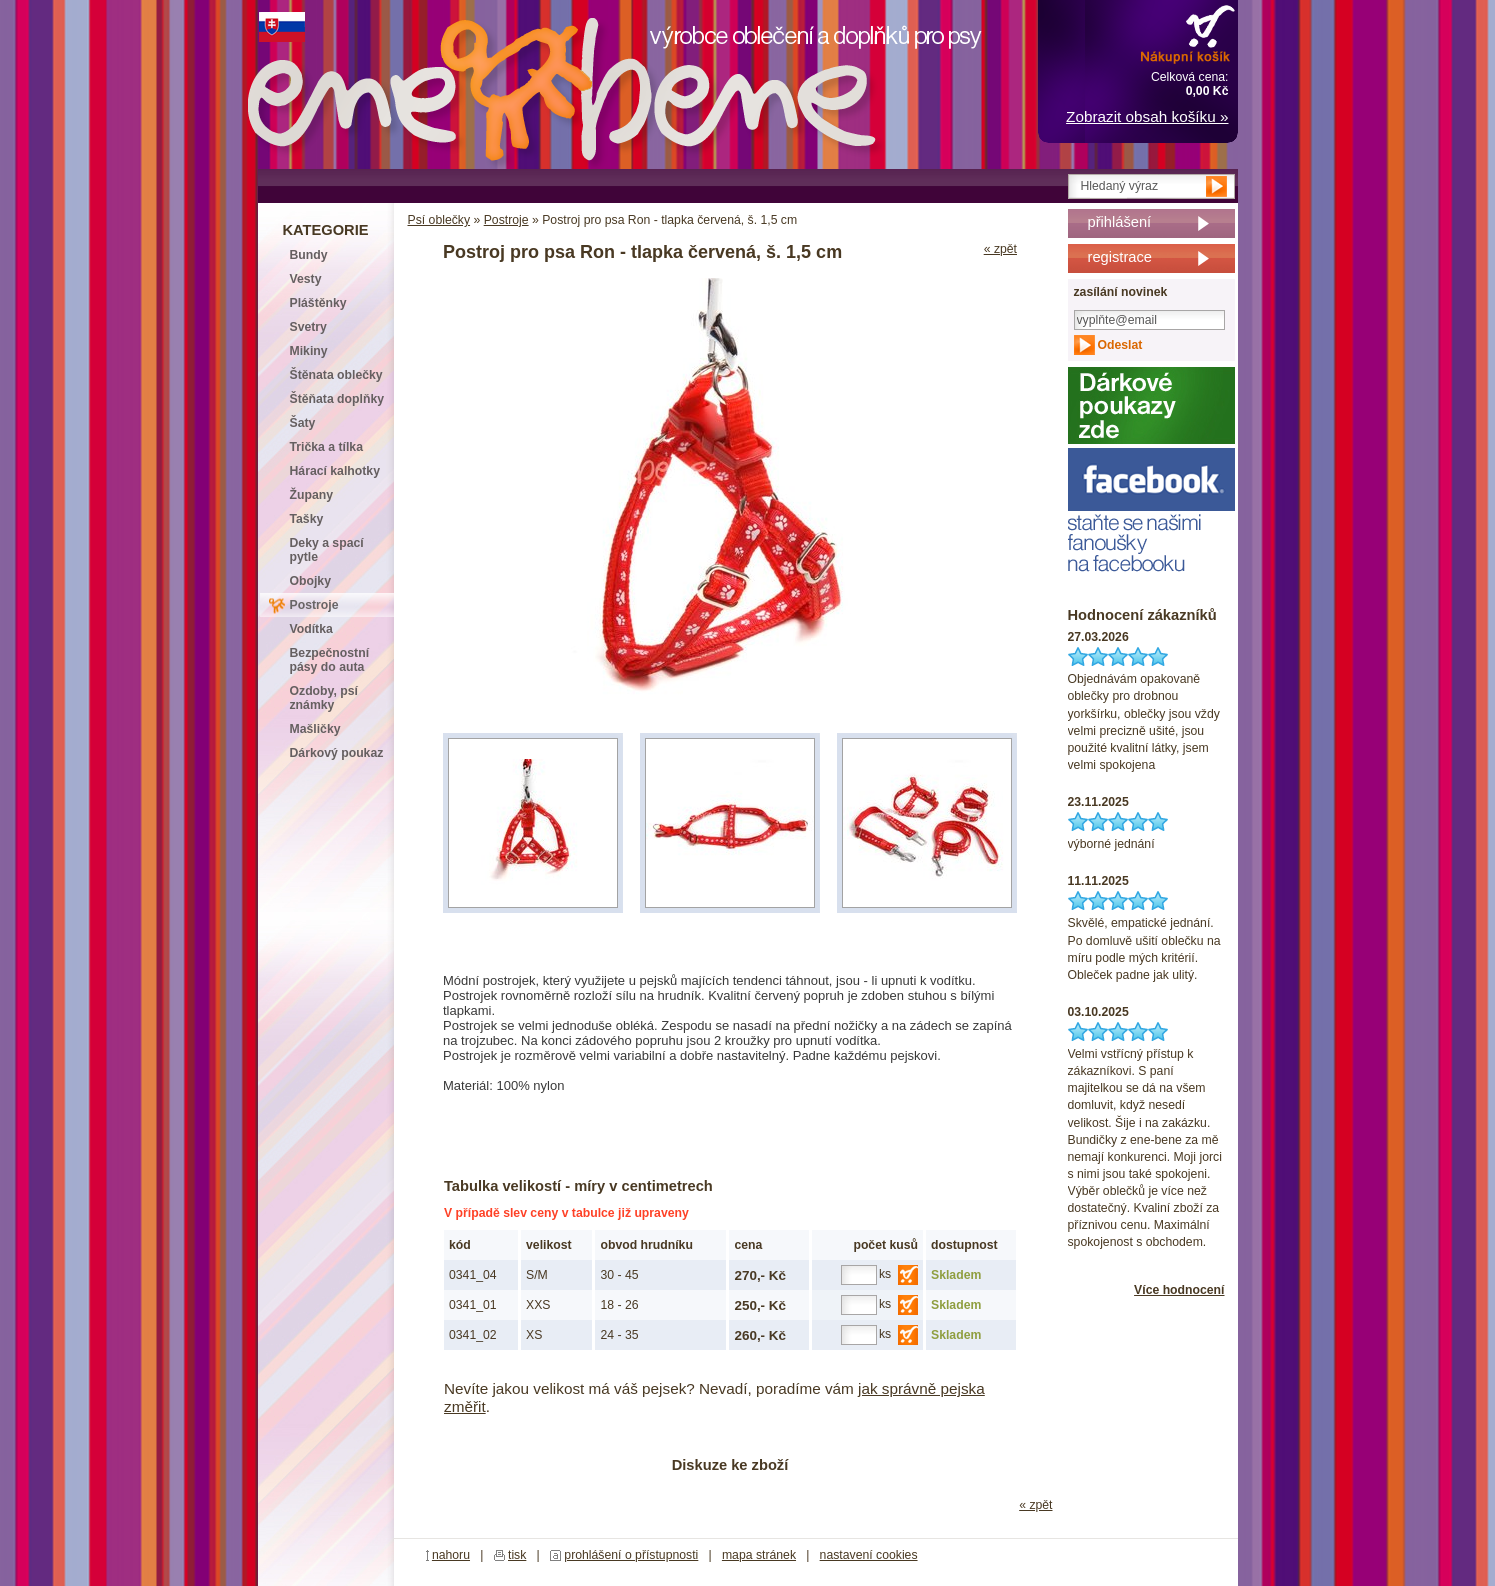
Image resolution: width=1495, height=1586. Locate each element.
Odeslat (1120, 345)
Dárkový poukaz (337, 753)
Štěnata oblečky (336, 375)
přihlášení (1120, 222)
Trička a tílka (326, 447)
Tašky (307, 519)
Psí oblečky (439, 220)
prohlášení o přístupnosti (631, 1555)
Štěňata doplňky (337, 399)
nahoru (451, 1555)
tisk (517, 1555)
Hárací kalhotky (335, 471)
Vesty (306, 279)
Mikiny (309, 351)
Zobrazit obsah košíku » (1147, 116)
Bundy (309, 255)
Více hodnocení (1179, 1290)
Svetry (308, 327)
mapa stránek (759, 1555)
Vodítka (311, 629)
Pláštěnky (318, 303)
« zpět (1000, 249)
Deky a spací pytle (327, 550)
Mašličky (315, 729)
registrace (1120, 257)
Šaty (303, 423)
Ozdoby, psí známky (324, 698)
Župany (312, 495)
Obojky (310, 581)
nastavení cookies (869, 1555)
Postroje (506, 220)
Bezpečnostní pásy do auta (330, 660)
